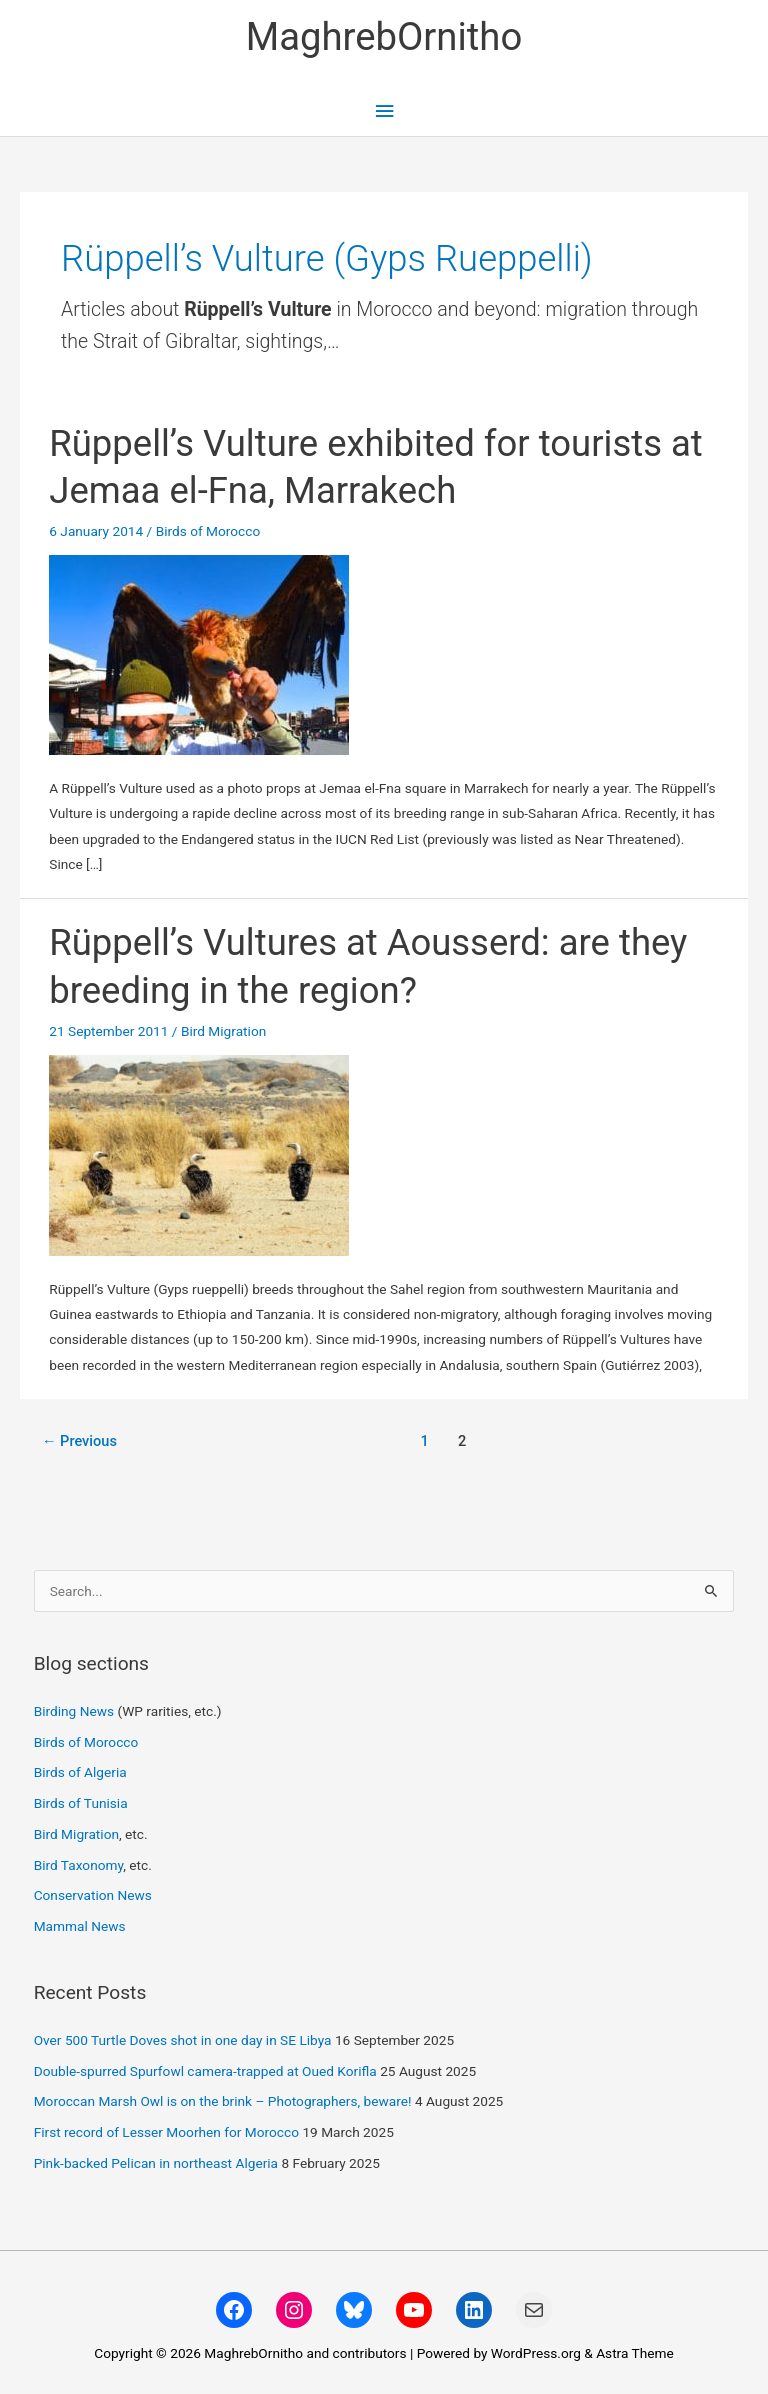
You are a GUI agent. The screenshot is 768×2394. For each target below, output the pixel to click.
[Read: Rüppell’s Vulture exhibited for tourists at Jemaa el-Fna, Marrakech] (199, 654)
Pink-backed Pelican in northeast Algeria (156, 2163)
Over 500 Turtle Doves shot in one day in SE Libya (183, 2040)
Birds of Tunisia (81, 1803)
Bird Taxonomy (79, 1865)
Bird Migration (223, 1031)
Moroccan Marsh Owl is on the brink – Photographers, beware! (223, 2101)
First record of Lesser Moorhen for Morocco (166, 2132)
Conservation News (93, 1895)
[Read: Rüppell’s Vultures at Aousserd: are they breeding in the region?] (199, 1154)
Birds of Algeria (80, 1772)
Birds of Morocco (208, 531)
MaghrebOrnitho (384, 36)
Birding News (76, 1711)
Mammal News (80, 1926)
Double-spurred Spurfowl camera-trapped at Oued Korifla (205, 2071)
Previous (79, 1441)
